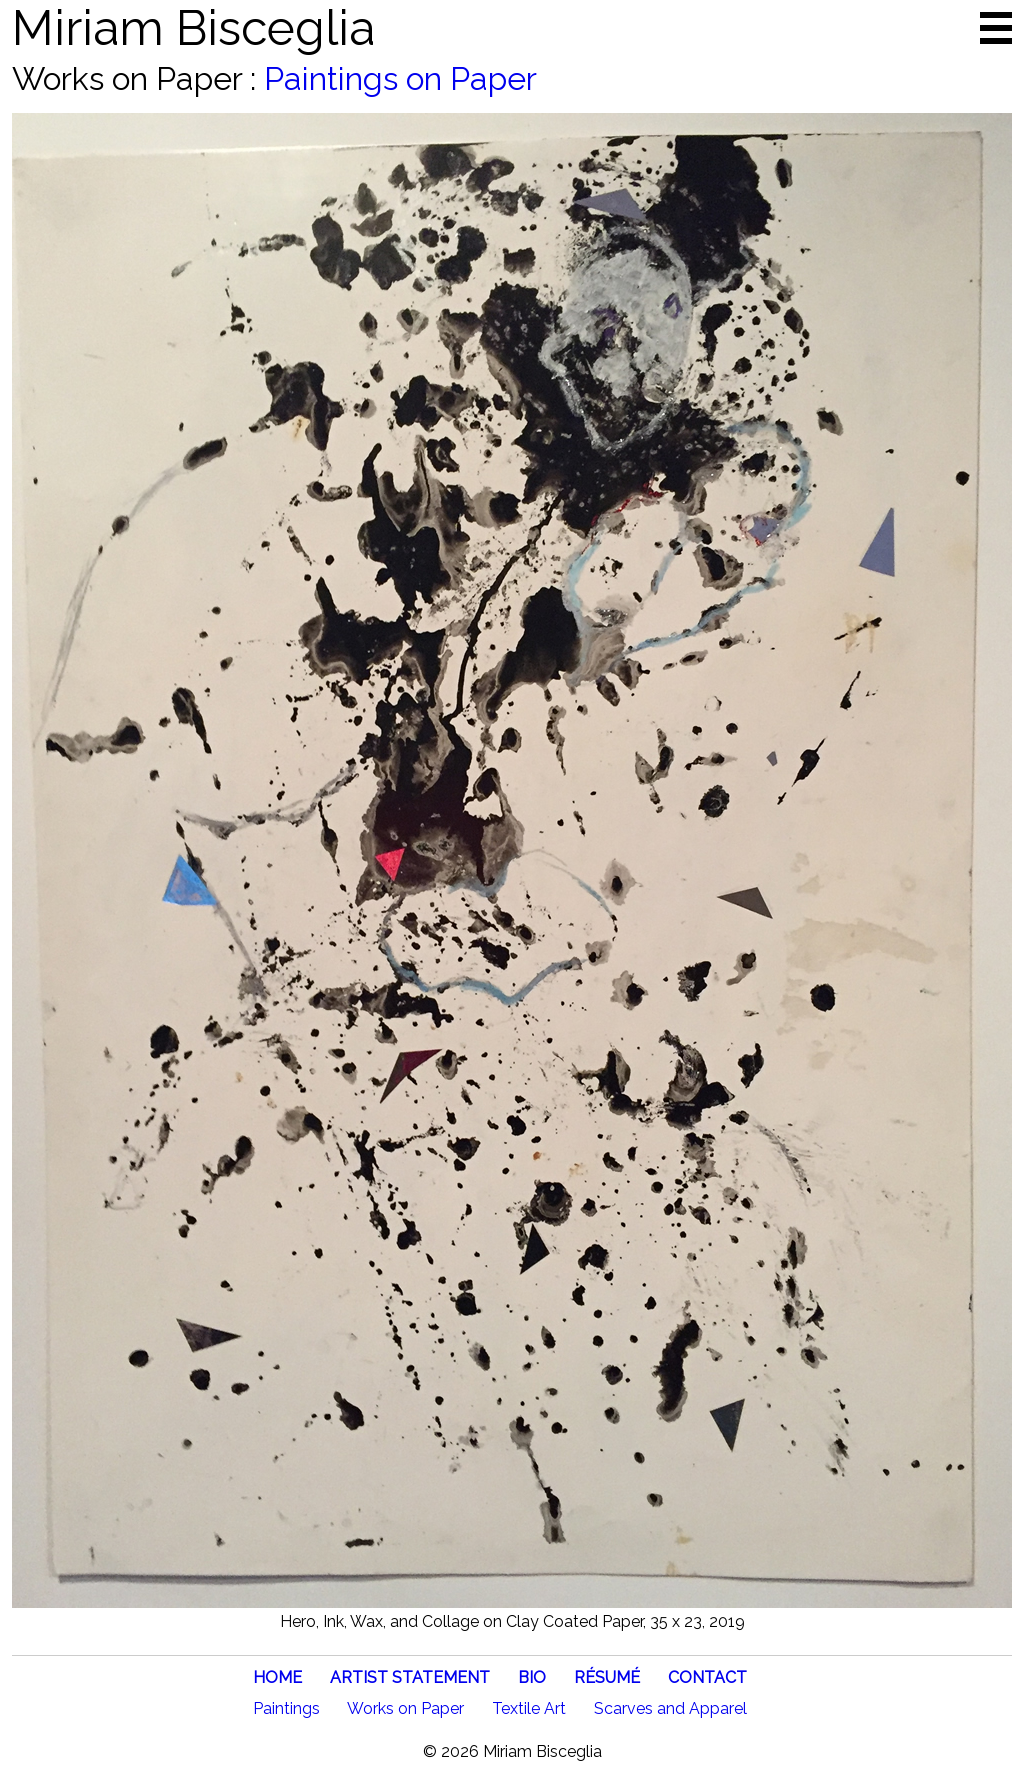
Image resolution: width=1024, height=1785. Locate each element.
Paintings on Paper (400, 78)
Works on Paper (405, 1708)
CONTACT (707, 1677)
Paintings (286, 1708)
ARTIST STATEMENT (410, 1677)
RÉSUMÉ (607, 1677)
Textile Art (529, 1708)
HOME (277, 1677)
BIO (532, 1677)
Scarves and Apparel (670, 1708)
